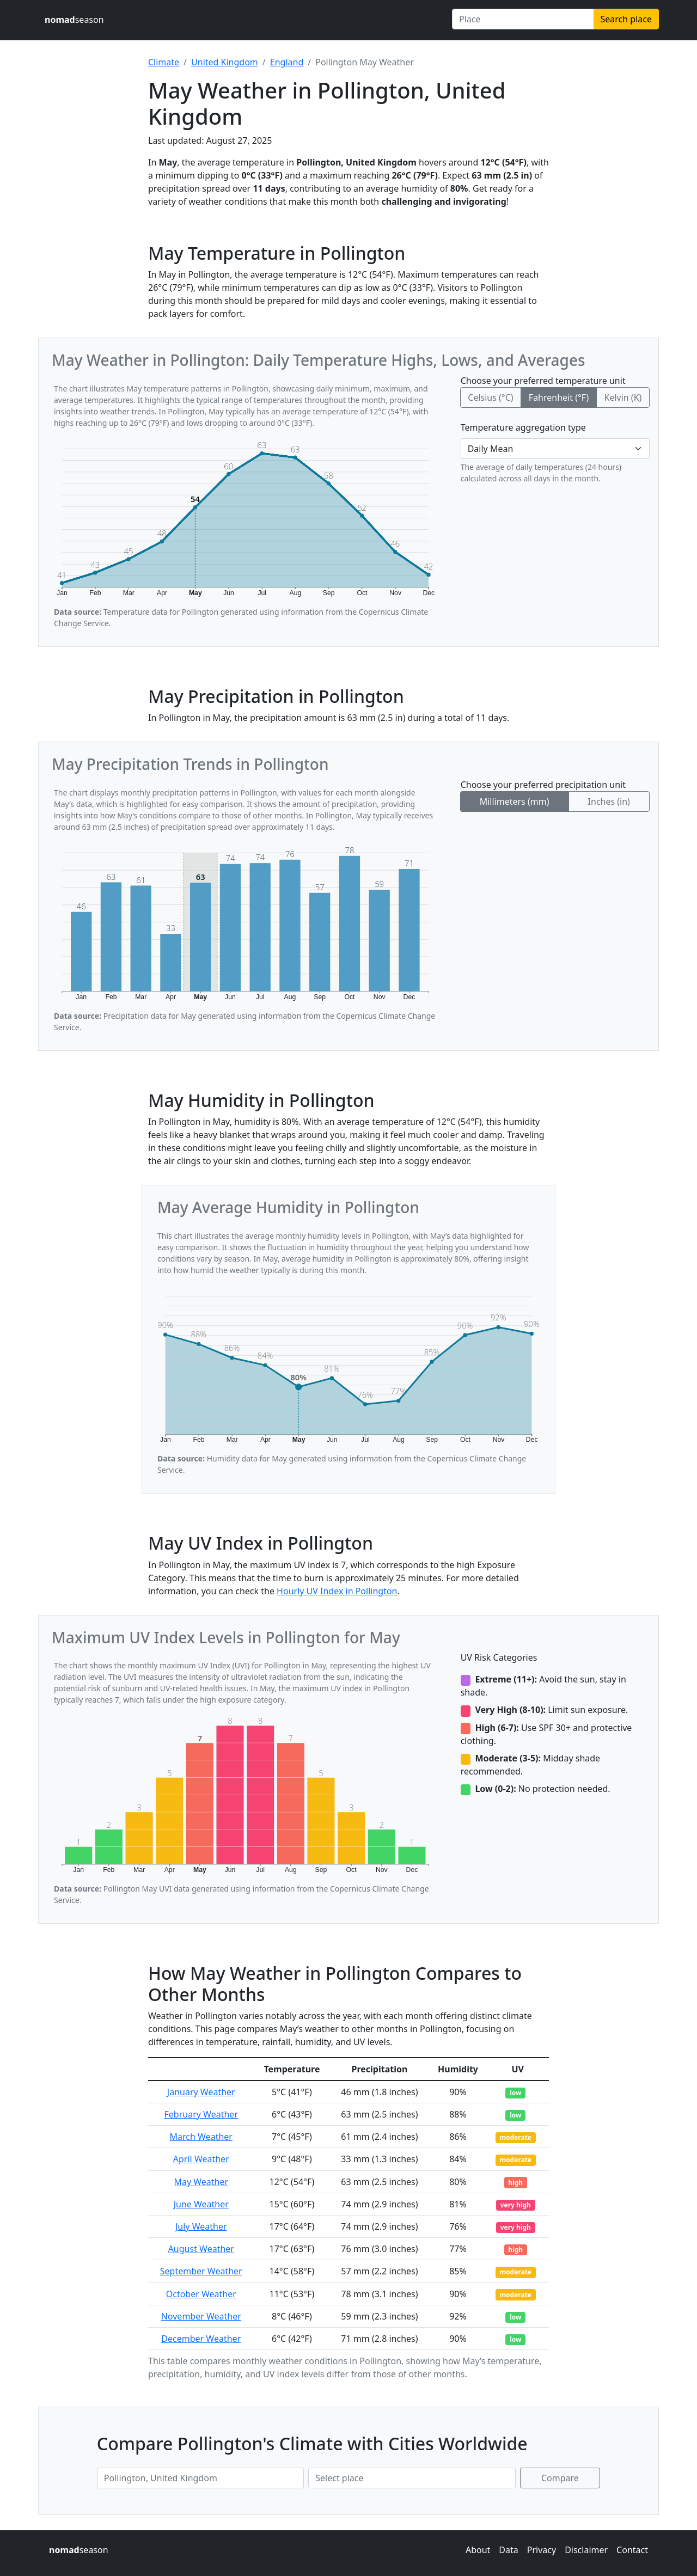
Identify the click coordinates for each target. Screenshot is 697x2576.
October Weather (201, 2294)
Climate (163, 62)
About (478, 2550)
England (286, 62)
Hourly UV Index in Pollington (337, 1591)
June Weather (201, 2204)
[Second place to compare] (411, 2478)
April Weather (201, 2159)
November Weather (201, 2316)
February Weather (201, 2114)
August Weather (201, 2249)
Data (508, 2550)
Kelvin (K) (622, 397)
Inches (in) (609, 801)
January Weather (201, 2092)
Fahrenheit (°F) (559, 397)
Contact (632, 2550)
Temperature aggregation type (523, 427)
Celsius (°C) (490, 397)
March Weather (201, 2137)
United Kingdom (224, 62)
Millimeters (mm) (514, 801)
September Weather (201, 2271)
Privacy (541, 2550)
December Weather (201, 2339)
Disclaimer (586, 2550)
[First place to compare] (200, 2478)
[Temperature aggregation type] (555, 448)
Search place (626, 19)
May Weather (201, 2182)
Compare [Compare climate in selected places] (560, 2478)
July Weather (201, 2226)
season (74, 20)
